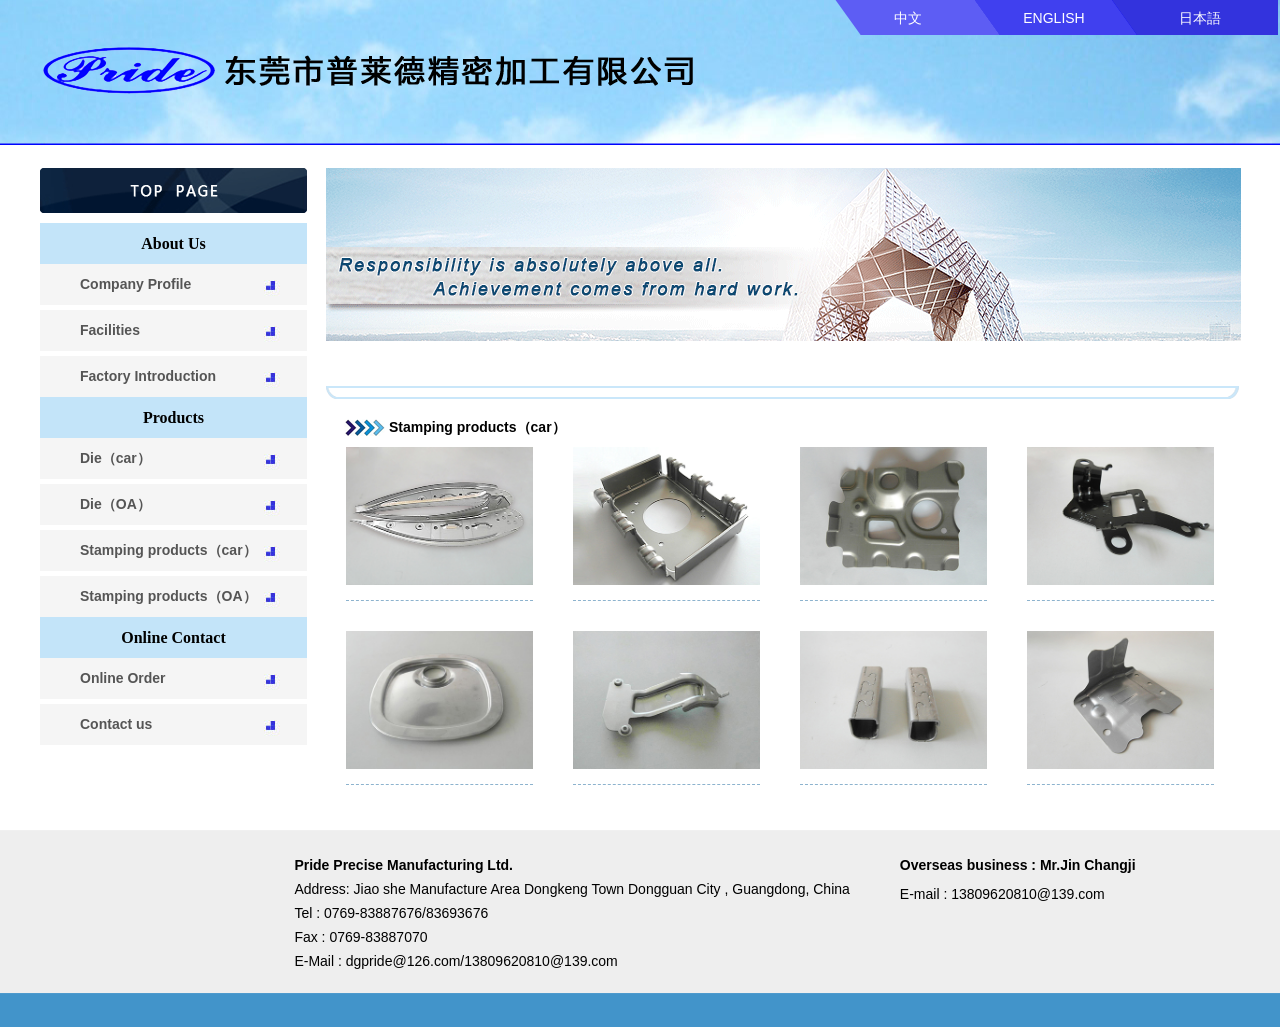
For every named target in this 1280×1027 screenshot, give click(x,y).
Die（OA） (115, 504)
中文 (908, 18)
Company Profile (135, 284)
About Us (173, 243)
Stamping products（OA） (168, 596)
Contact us (116, 724)
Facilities (110, 330)
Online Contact (173, 637)
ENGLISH (1053, 18)
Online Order (123, 678)
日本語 (1200, 18)
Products (173, 417)
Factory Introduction (148, 376)
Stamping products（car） (168, 550)
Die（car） (115, 458)
